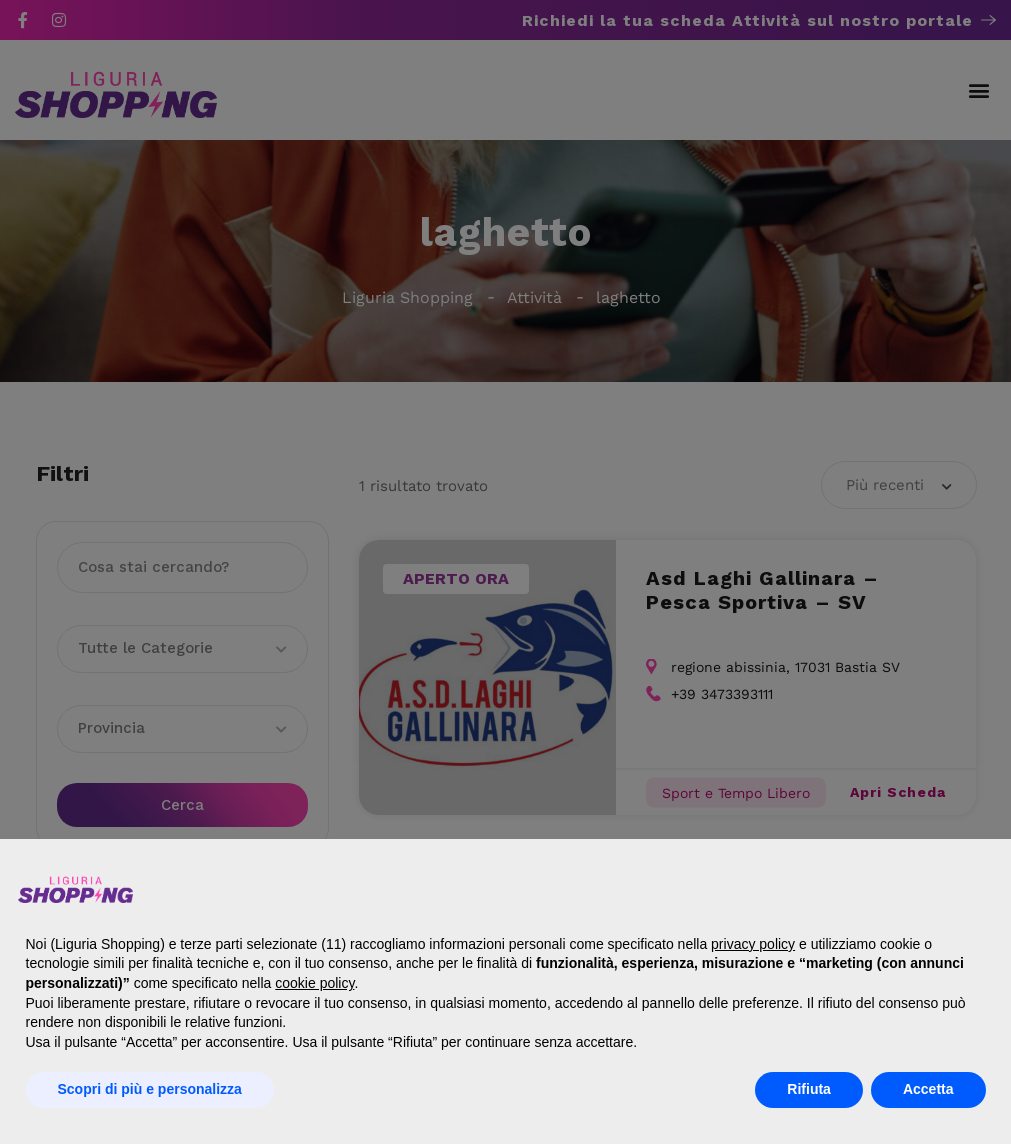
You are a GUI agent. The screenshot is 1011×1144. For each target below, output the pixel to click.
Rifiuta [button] (809, 1089)
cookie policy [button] (314, 983)
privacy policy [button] (753, 944)
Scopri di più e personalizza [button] (150, 1089)
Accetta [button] (928, 1089)
